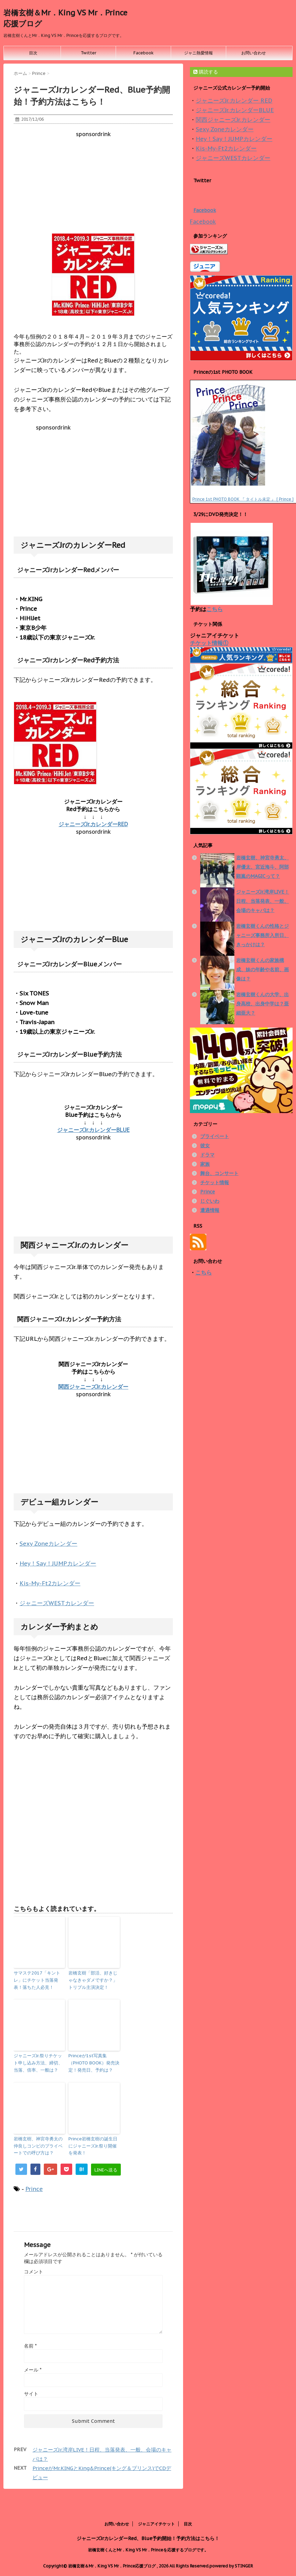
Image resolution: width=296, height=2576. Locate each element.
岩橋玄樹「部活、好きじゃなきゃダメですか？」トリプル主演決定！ (92, 1980)
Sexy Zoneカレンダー (48, 1543)
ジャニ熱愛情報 (198, 52)
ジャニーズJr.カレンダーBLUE (93, 1129)
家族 (205, 1164)
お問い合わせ (253, 52)
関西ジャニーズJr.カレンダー (93, 1386)
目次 (33, 52)
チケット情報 (214, 1182)
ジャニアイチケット (156, 2522)
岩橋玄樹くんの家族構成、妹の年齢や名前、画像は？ (262, 969)
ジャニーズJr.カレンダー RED (234, 100)
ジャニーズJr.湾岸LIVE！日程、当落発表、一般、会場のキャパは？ (262, 901)
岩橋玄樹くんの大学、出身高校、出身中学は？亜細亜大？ (262, 1003)
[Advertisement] (93, 185)
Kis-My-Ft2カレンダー (50, 1583)
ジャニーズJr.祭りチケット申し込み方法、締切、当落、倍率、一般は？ (38, 2063)
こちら (214, 609)
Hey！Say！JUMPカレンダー (58, 1563)
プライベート (214, 1136)
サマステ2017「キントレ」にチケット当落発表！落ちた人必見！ (37, 1980)
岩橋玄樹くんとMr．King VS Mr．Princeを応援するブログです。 (148, 2548)
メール (32, 2370)
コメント (33, 2272)
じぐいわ (209, 1201)
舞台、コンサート (219, 1173)
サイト (31, 2394)
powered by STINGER (231, 2564)
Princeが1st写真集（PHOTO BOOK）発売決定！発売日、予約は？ (93, 2063)
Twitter (88, 52)
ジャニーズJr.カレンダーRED (93, 824)
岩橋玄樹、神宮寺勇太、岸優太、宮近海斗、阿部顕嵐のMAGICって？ (262, 867)
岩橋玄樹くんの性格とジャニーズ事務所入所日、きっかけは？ (262, 935)
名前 (30, 2346)
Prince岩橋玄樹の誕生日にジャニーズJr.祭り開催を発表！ (92, 2146)
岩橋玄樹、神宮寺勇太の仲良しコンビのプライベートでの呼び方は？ (38, 2146)
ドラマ (207, 1155)
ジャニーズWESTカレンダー (57, 1603)
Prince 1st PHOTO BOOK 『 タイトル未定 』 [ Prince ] (243, 499)
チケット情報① (209, 642)
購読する (205, 72)
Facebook (143, 52)
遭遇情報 (209, 1210)
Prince (34, 2189)
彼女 (205, 1145)
